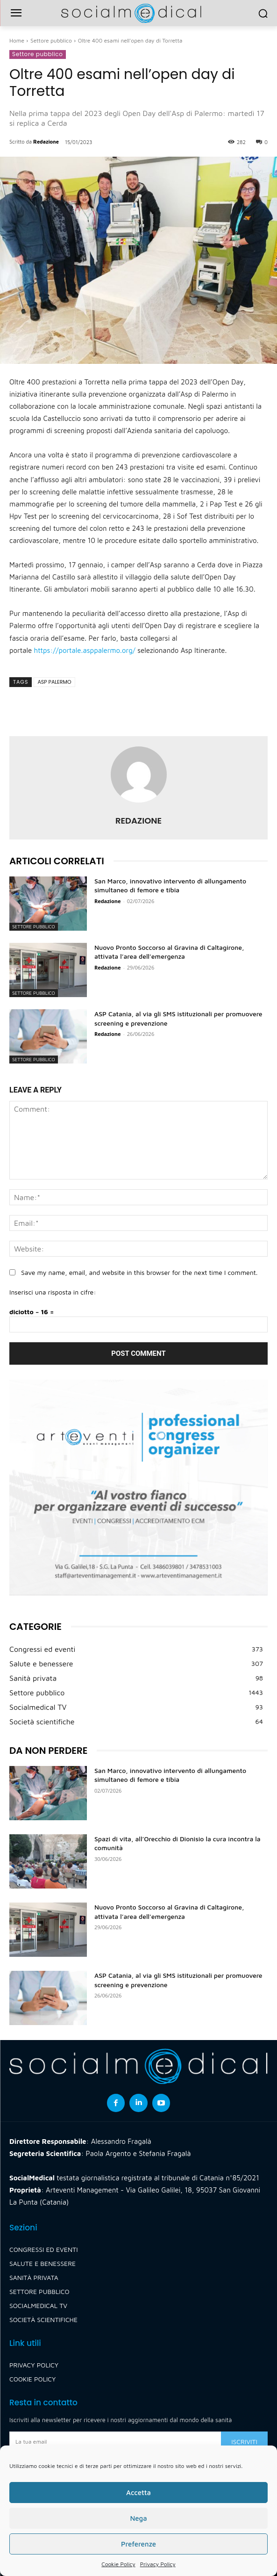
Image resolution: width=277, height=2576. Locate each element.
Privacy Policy (158, 2564)
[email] (115, 2441)
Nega (138, 2518)
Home (16, 40)
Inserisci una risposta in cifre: (52, 1292)
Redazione (46, 141)
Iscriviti (244, 2442)
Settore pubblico (51, 40)
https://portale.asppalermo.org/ (84, 650)
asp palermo (54, 682)
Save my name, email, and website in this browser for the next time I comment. (139, 1272)
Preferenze (138, 2544)
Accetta (138, 2492)
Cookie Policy (118, 2564)
